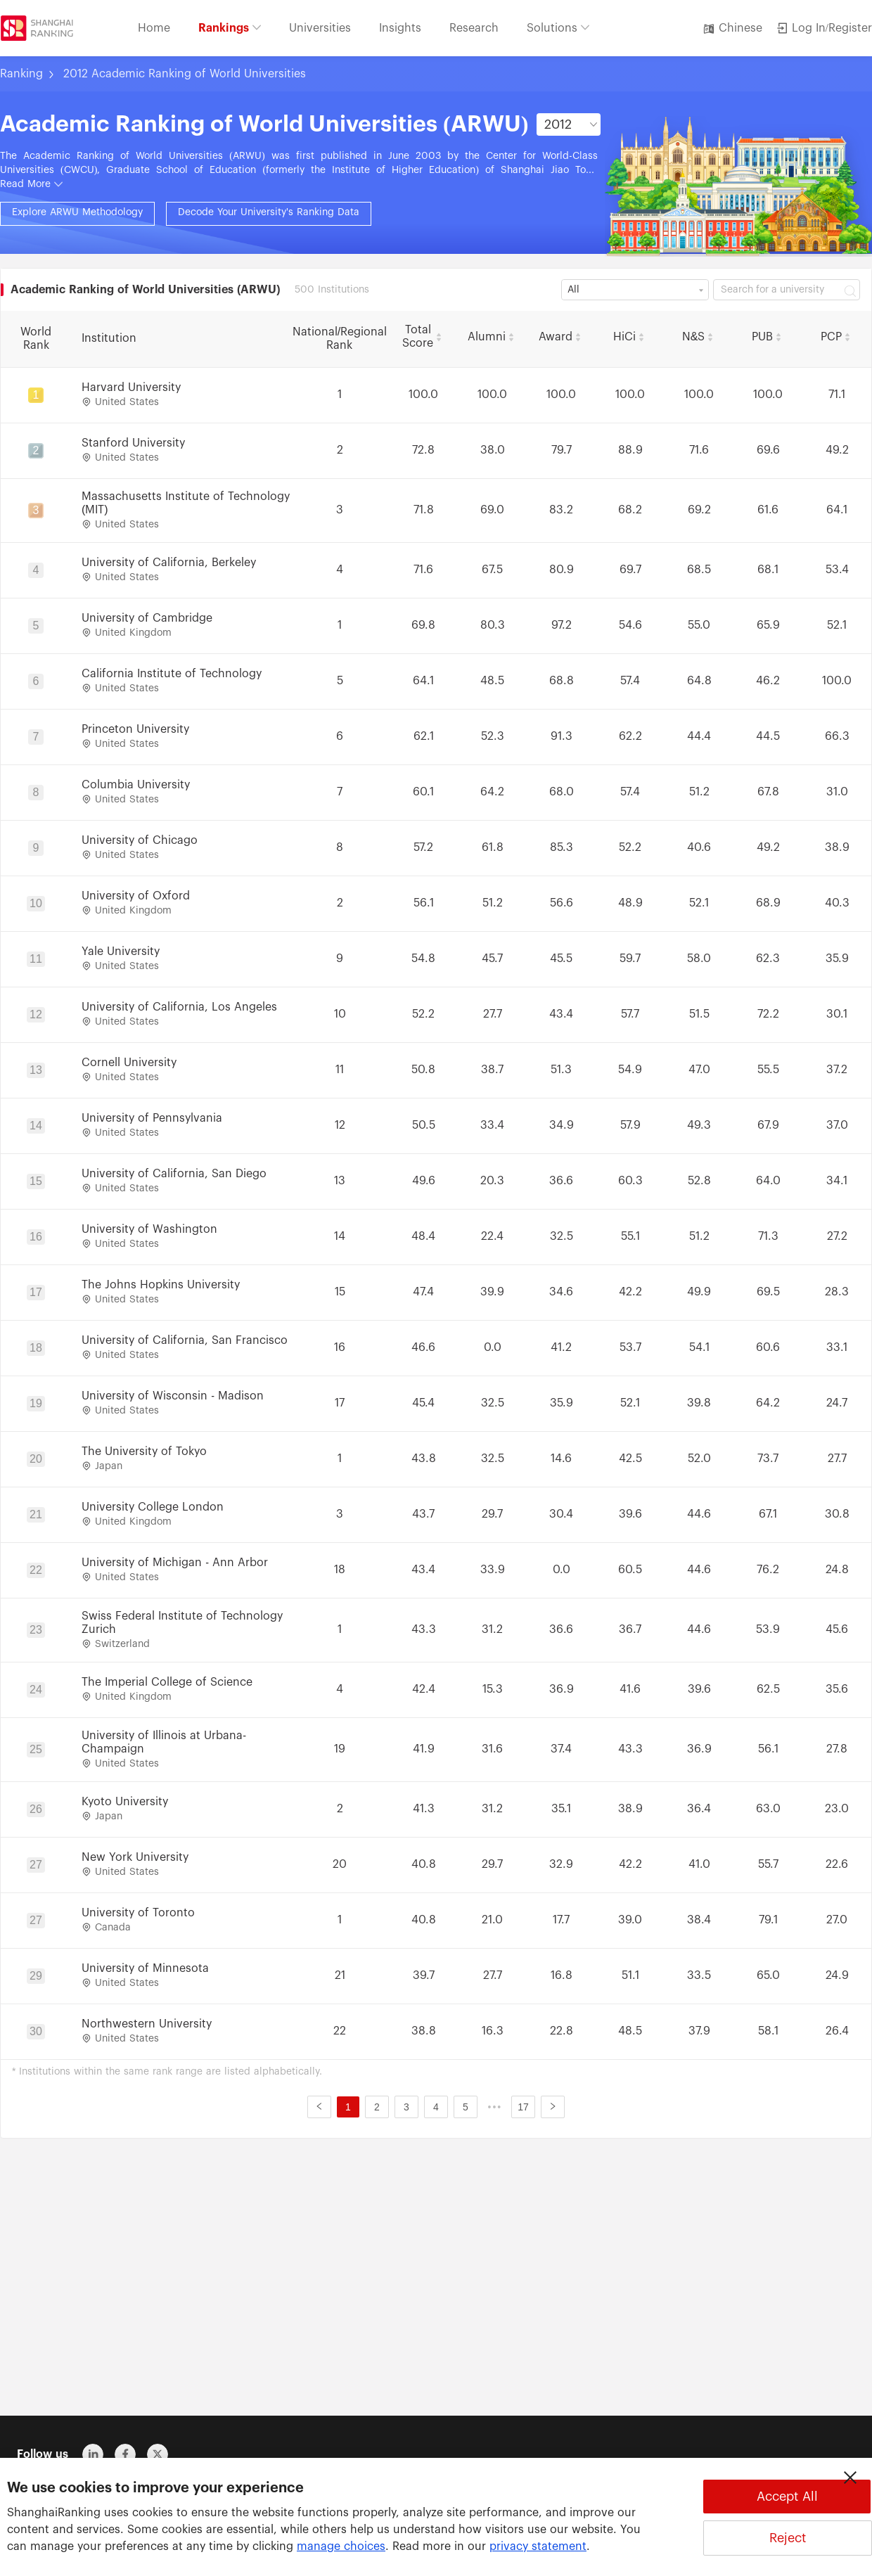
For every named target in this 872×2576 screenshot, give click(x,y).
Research (474, 28)
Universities (320, 28)
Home (154, 28)
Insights (400, 28)
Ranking (21, 73)
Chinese (732, 28)
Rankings (229, 28)
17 (523, 2107)
